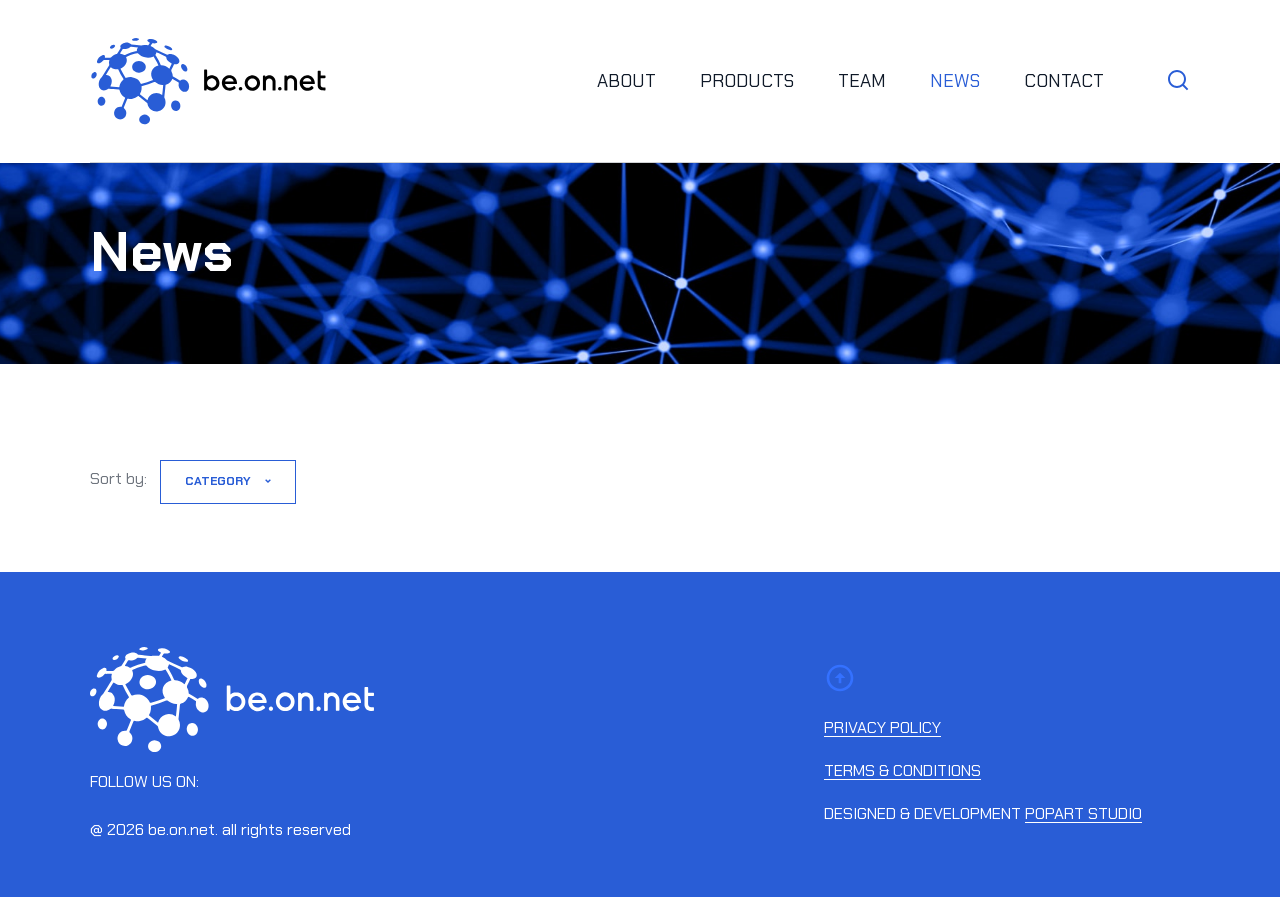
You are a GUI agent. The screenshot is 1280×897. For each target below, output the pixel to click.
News (955, 81)
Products (747, 81)
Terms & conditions (902, 771)
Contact (1064, 81)
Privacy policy (882, 728)
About (626, 81)
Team (862, 81)
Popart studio (1083, 814)
